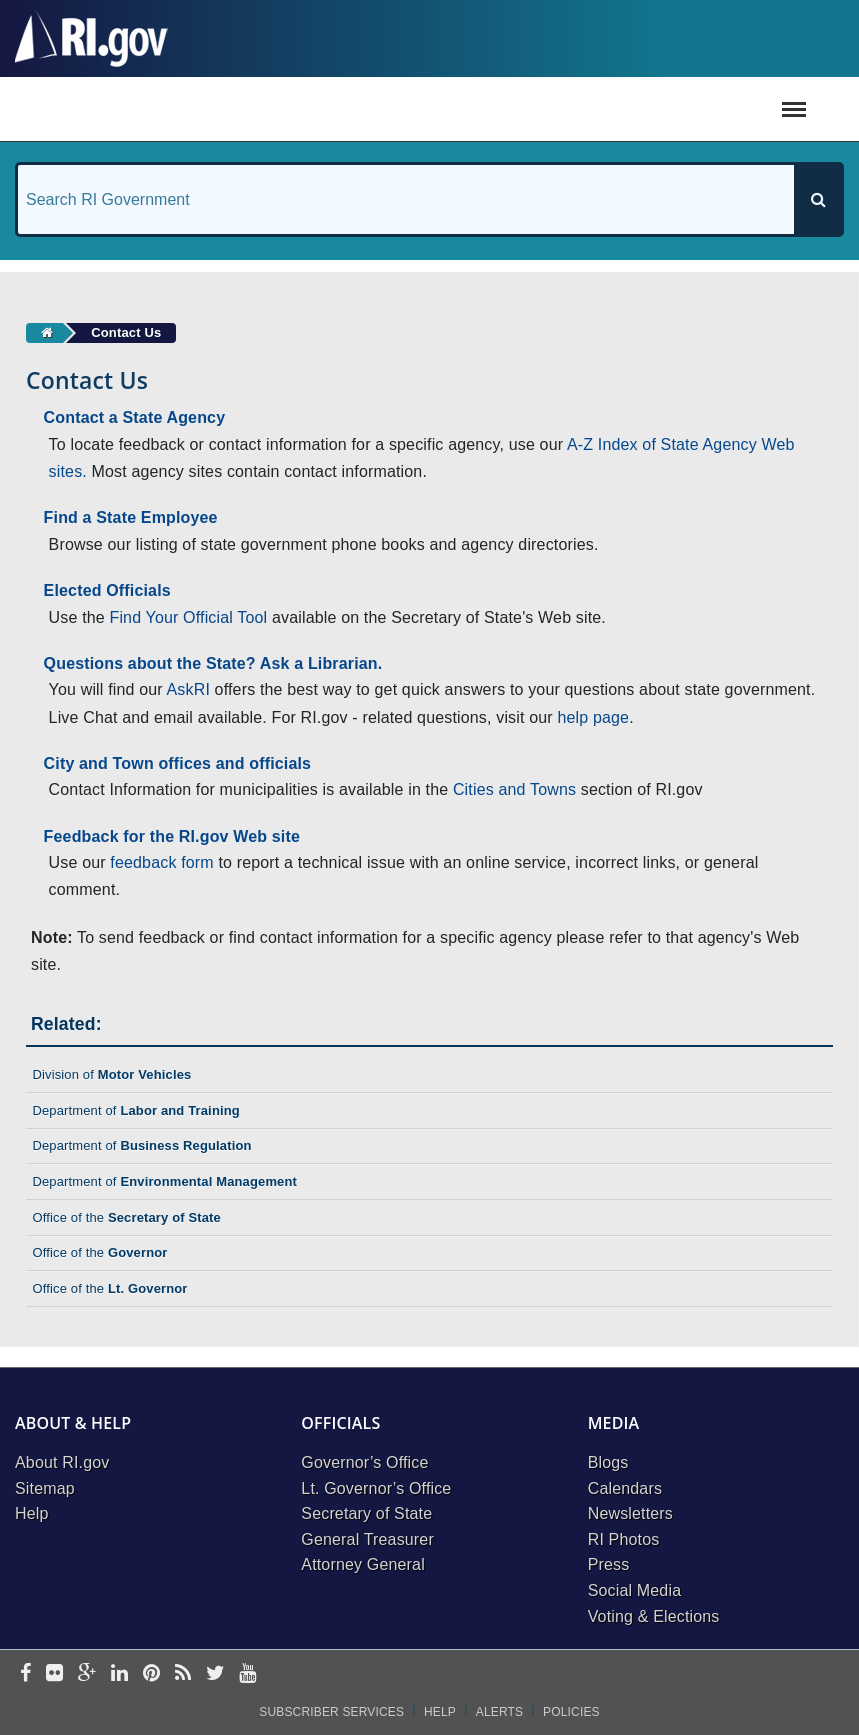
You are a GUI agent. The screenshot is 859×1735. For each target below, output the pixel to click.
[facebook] (25, 1674)
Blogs (608, 1462)
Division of (111, 1074)
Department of (135, 1110)
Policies (571, 1712)
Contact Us (126, 332)
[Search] (818, 199)
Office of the (126, 1217)
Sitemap (45, 1488)
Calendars (625, 1488)
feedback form (161, 862)
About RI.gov (62, 1462)
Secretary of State (366, 1513)
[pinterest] (151, 1674)
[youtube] (247, 1674)
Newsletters (630, 1513)
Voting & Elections (654, 1616)
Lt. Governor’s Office (376, 1488)
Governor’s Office (364, 1462)
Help (32, 1513)
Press (609, 1564)
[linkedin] (119, 1674)
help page (593, 717)
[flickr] (54, 1674)
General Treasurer (367, 1539)
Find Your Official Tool (188, 617)
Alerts (499, 1712)
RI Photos (624, 1539)
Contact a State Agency (135, 417)
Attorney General (363, 1564)
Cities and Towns (514, 789)
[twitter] (215, 1674)
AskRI (188, 689)
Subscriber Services (331, 1712)
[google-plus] (87, 1674)
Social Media (635, 1590)
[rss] (183, 1674)
